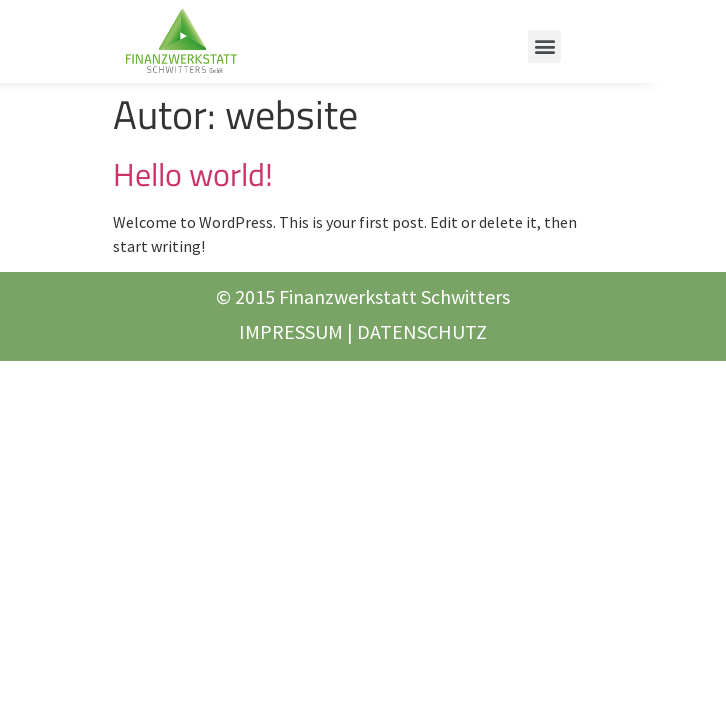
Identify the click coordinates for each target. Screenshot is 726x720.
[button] (544, 46)
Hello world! (193, 174)
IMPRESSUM (291, 331)
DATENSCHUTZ (422, 331)
